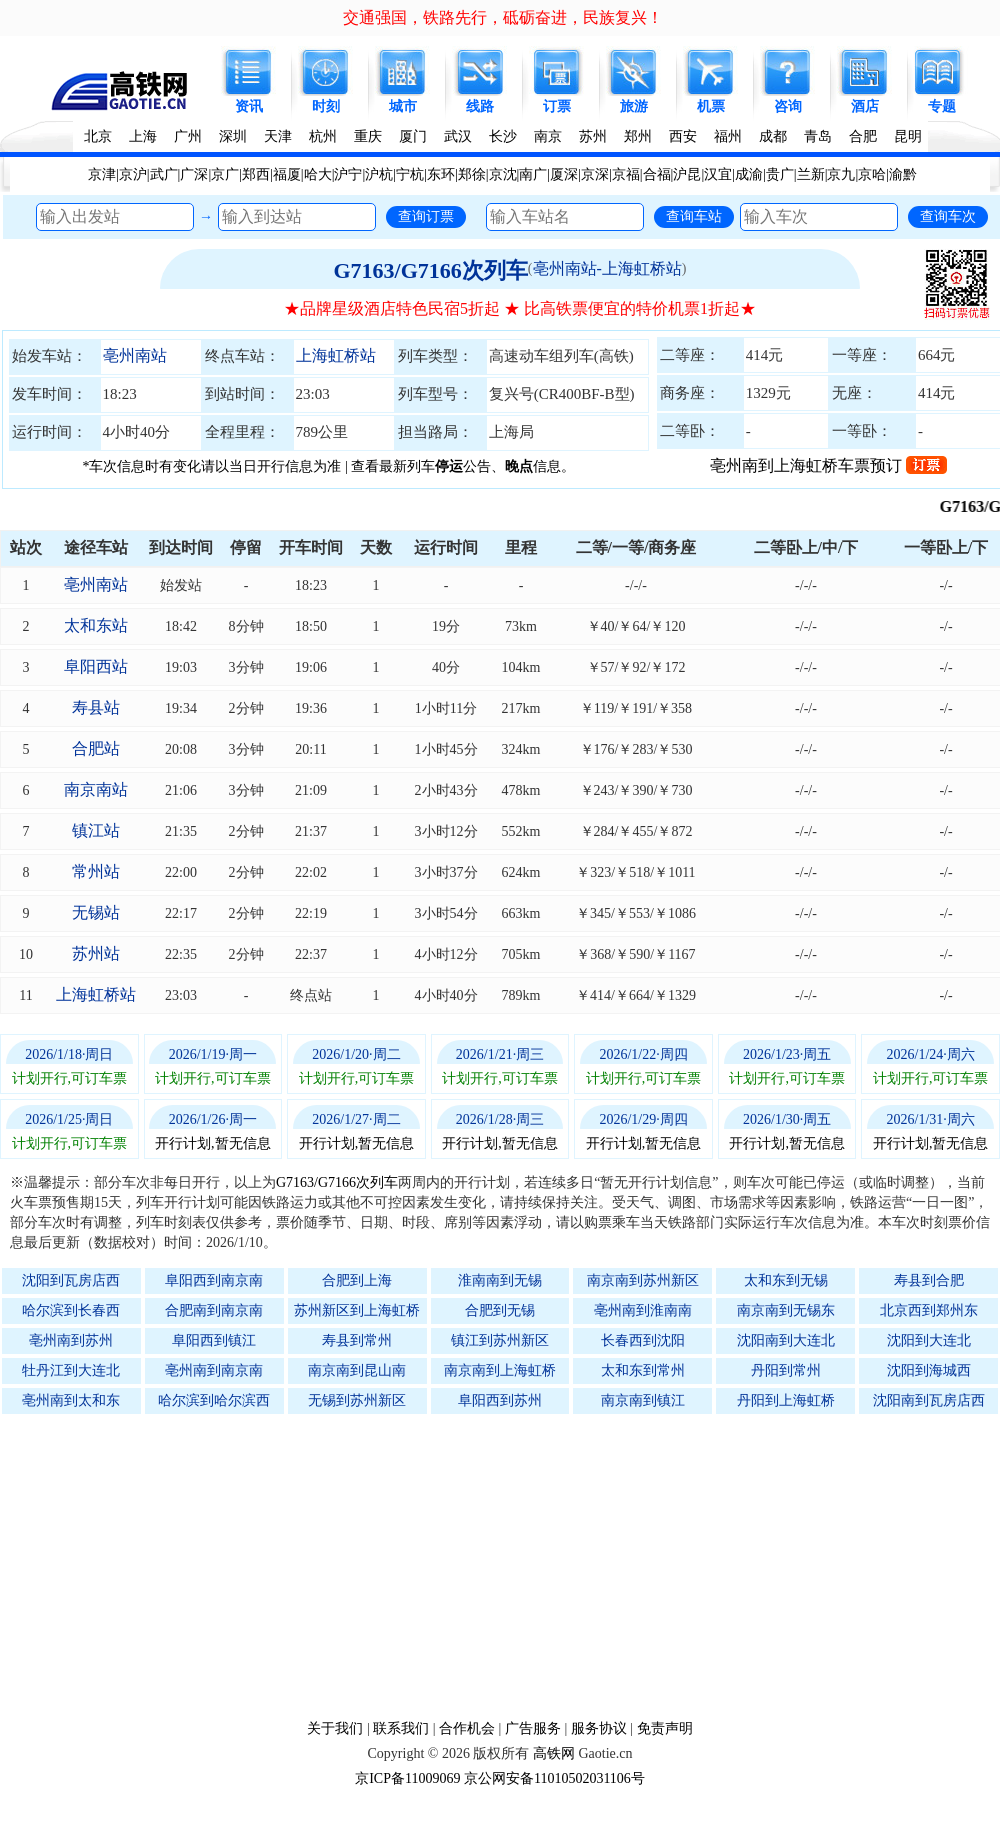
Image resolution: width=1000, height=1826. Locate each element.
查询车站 (694, 216)
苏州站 (96, 953)
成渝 (749, 174)
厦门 (413, 136)
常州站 (96, 871)
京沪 (133, 174)
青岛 (818, 136)
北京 (98, 136)
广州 (188, 136)
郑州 (638, 136)
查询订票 (426, 216)
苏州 (593, 136)
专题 (942, 106)
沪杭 (379, 174)
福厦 (287, 174)
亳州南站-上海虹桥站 (607, 268)
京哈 (872, 174)
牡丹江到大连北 (71, 1370)
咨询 (788, 106)
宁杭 (410, 174)
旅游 (634, 106)
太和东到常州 (643, 1370)
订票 (557, 106)
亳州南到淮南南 (643, 1310)
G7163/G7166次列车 (430, 270)
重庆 (368, 136)
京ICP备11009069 (407, 1778)
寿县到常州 (357, 1340)
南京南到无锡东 (786, 1310)
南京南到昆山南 (357, 1370)
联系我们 (401, 1728)
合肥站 (96, 748)
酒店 (865, 106)
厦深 (564, 174)
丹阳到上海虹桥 (786, 1400)
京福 (626, 174)
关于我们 (335, 1728)
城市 (403, 106)
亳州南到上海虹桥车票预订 (828, 465)
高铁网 (554, 1753)
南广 (533, 174)
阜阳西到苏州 (500, 1400)
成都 (773, 136)
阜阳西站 (96, 666)
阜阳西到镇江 (214, 1340)
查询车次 (948, 216)
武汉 (458, 136)
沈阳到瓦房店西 (71, 1280)
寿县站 (96, 707)
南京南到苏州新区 (643, 1280)
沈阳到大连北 (929, 1340)
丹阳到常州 (786, 1370)
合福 (657, 174)
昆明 (908, 136)
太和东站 (96, 625)
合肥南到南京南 (214, 1310)
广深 (194, 174)
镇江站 (96, 830)
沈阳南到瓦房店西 (929, 1400)
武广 (164, 174)
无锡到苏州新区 (357, 1400)
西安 (683, 136)
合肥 (863, 136)
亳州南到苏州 (71, 1340)
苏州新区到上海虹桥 (357, 1310)
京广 (225, 174)
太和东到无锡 (786, 1280)
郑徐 (472, 174)
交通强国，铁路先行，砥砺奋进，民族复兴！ (503, 17)
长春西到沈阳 (643, 1340)
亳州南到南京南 (214, 1370)
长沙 (503, 136)
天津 (278, 136)
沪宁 (348, 174)
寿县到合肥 (929, 1280)
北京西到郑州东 (929, 1310)
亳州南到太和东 (71, 1400)
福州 (728, 136)
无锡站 (96, 912)
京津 (102, 174)
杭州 (323, 136)
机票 (711, 106)
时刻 (326, 106)
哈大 (318, 174)
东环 (441, 174)
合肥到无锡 (500, 1310)
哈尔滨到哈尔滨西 (214, 1400)
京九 (841, 174)
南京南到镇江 (643, 1400)
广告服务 (533, 1728)
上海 (143, 136)
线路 (480, 106)
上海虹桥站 (336, 355)
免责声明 (665, 1728)
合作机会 (467, 1728)
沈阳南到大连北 (786, 1340)
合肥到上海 (357, 1280)
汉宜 (718, 174)
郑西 (256, 174)
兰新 (811, 174)
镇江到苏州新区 (500, 1340)
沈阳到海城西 (929, 1370)
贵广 (780, 174)
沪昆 (687, 174)
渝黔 (903, 174)
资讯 (249, 106)
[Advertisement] (510, 1566)
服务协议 (599, 1728)
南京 (548, 136)
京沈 (503, 174)
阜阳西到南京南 (214, 1280)
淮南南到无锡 (500, 1280)
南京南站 (96, 789)
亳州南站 (135, 355)
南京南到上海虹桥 (500, 1370)
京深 (595, 174)
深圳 (233, 136)
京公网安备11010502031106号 (554, 1778)
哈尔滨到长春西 (71, 1310)
